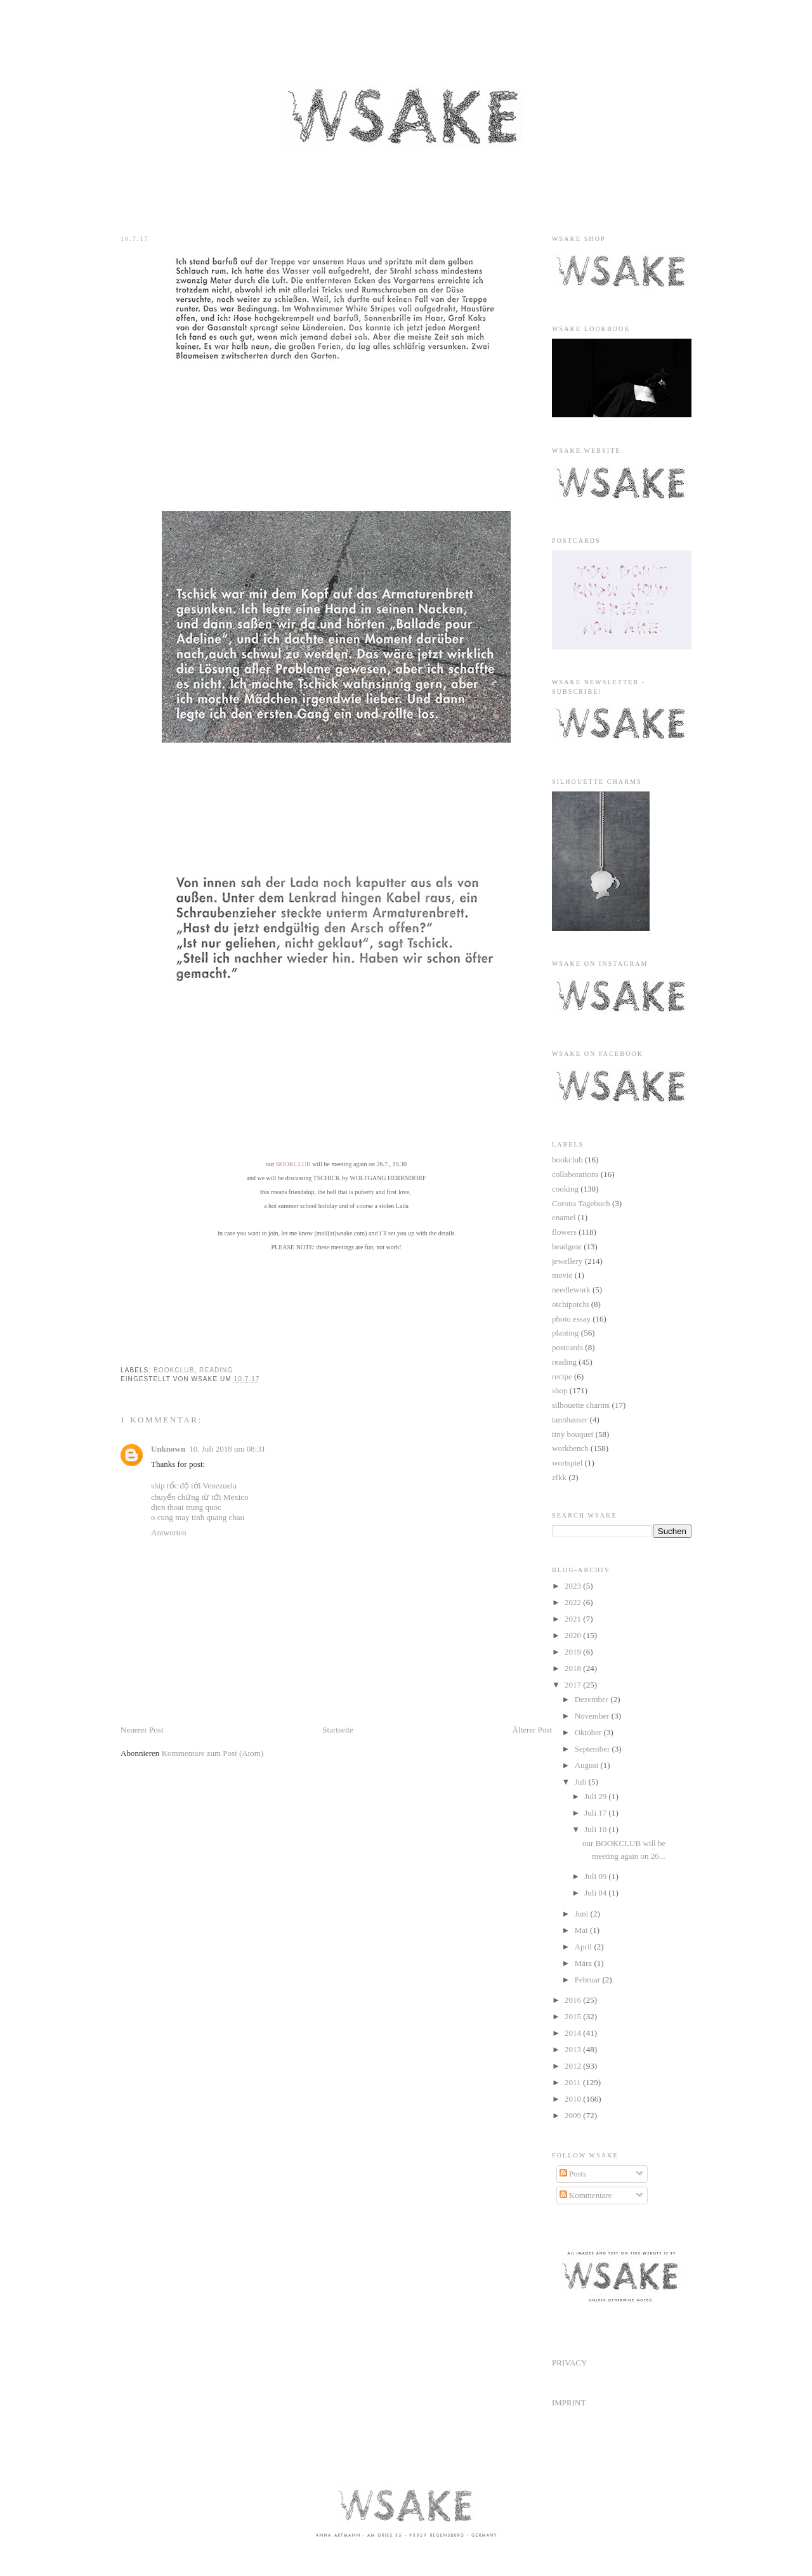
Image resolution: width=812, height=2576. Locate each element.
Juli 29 (596, 1796)
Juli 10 (596, 1829)
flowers (564, 1232)
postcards (567, 1347)
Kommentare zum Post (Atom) (213, 1753)
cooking (565, 1189)
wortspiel (567, 1462)
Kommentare (586, 2195)
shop (560, 1390)
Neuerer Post (142, 1729)
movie (562, 1275)
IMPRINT (569, 2402)
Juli (582, 1781)
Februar (589, 1979)
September (593, 1748)
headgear (567, 1246)
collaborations (575, 1174)
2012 (574, 2066)
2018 (574, 1668)
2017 (574, 1684)
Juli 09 (596, 1876)
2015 (574, 2016)
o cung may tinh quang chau (197, 1517)
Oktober (589, 1732)
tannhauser (569, 1419)
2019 (574, 1651)
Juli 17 (596, 1813)
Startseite (337, 1729)
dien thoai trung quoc (186, 1507)
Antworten (169, 1532)
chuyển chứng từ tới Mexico (200, 1497)
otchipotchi (570, 1304)
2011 (574, 2082)
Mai (582, 1930)
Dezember (593, 1699)
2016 (574, 2000)
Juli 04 (596, 1892)
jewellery (567, 1261)
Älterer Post (532, 1729)
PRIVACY (569, 2362)
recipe (562, 1376)
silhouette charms (581, 1405)
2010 (574, 2099)
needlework (571, 1289)
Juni (583, 1913)
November (593, 1716)
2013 (574, 2049)
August (588, 1765)
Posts (573, 2173)
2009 (574, 2115)
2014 (574, 2033)
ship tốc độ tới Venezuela (194, 1485)
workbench (570, 1448)
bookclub (174, 1370)
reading (216, 1370)
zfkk (559, 1477)
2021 (574, 1618)
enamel (564, 1217)
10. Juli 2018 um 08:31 (227, 1449)
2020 (574, 1635)
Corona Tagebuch (581, 1203)
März (584, 1963)
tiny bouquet (572, 1434)
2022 (574, 1602)
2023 (574, 1585)
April (584, 1946)
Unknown (168, 1449)
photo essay (571, 1319)
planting (565, 1332)
